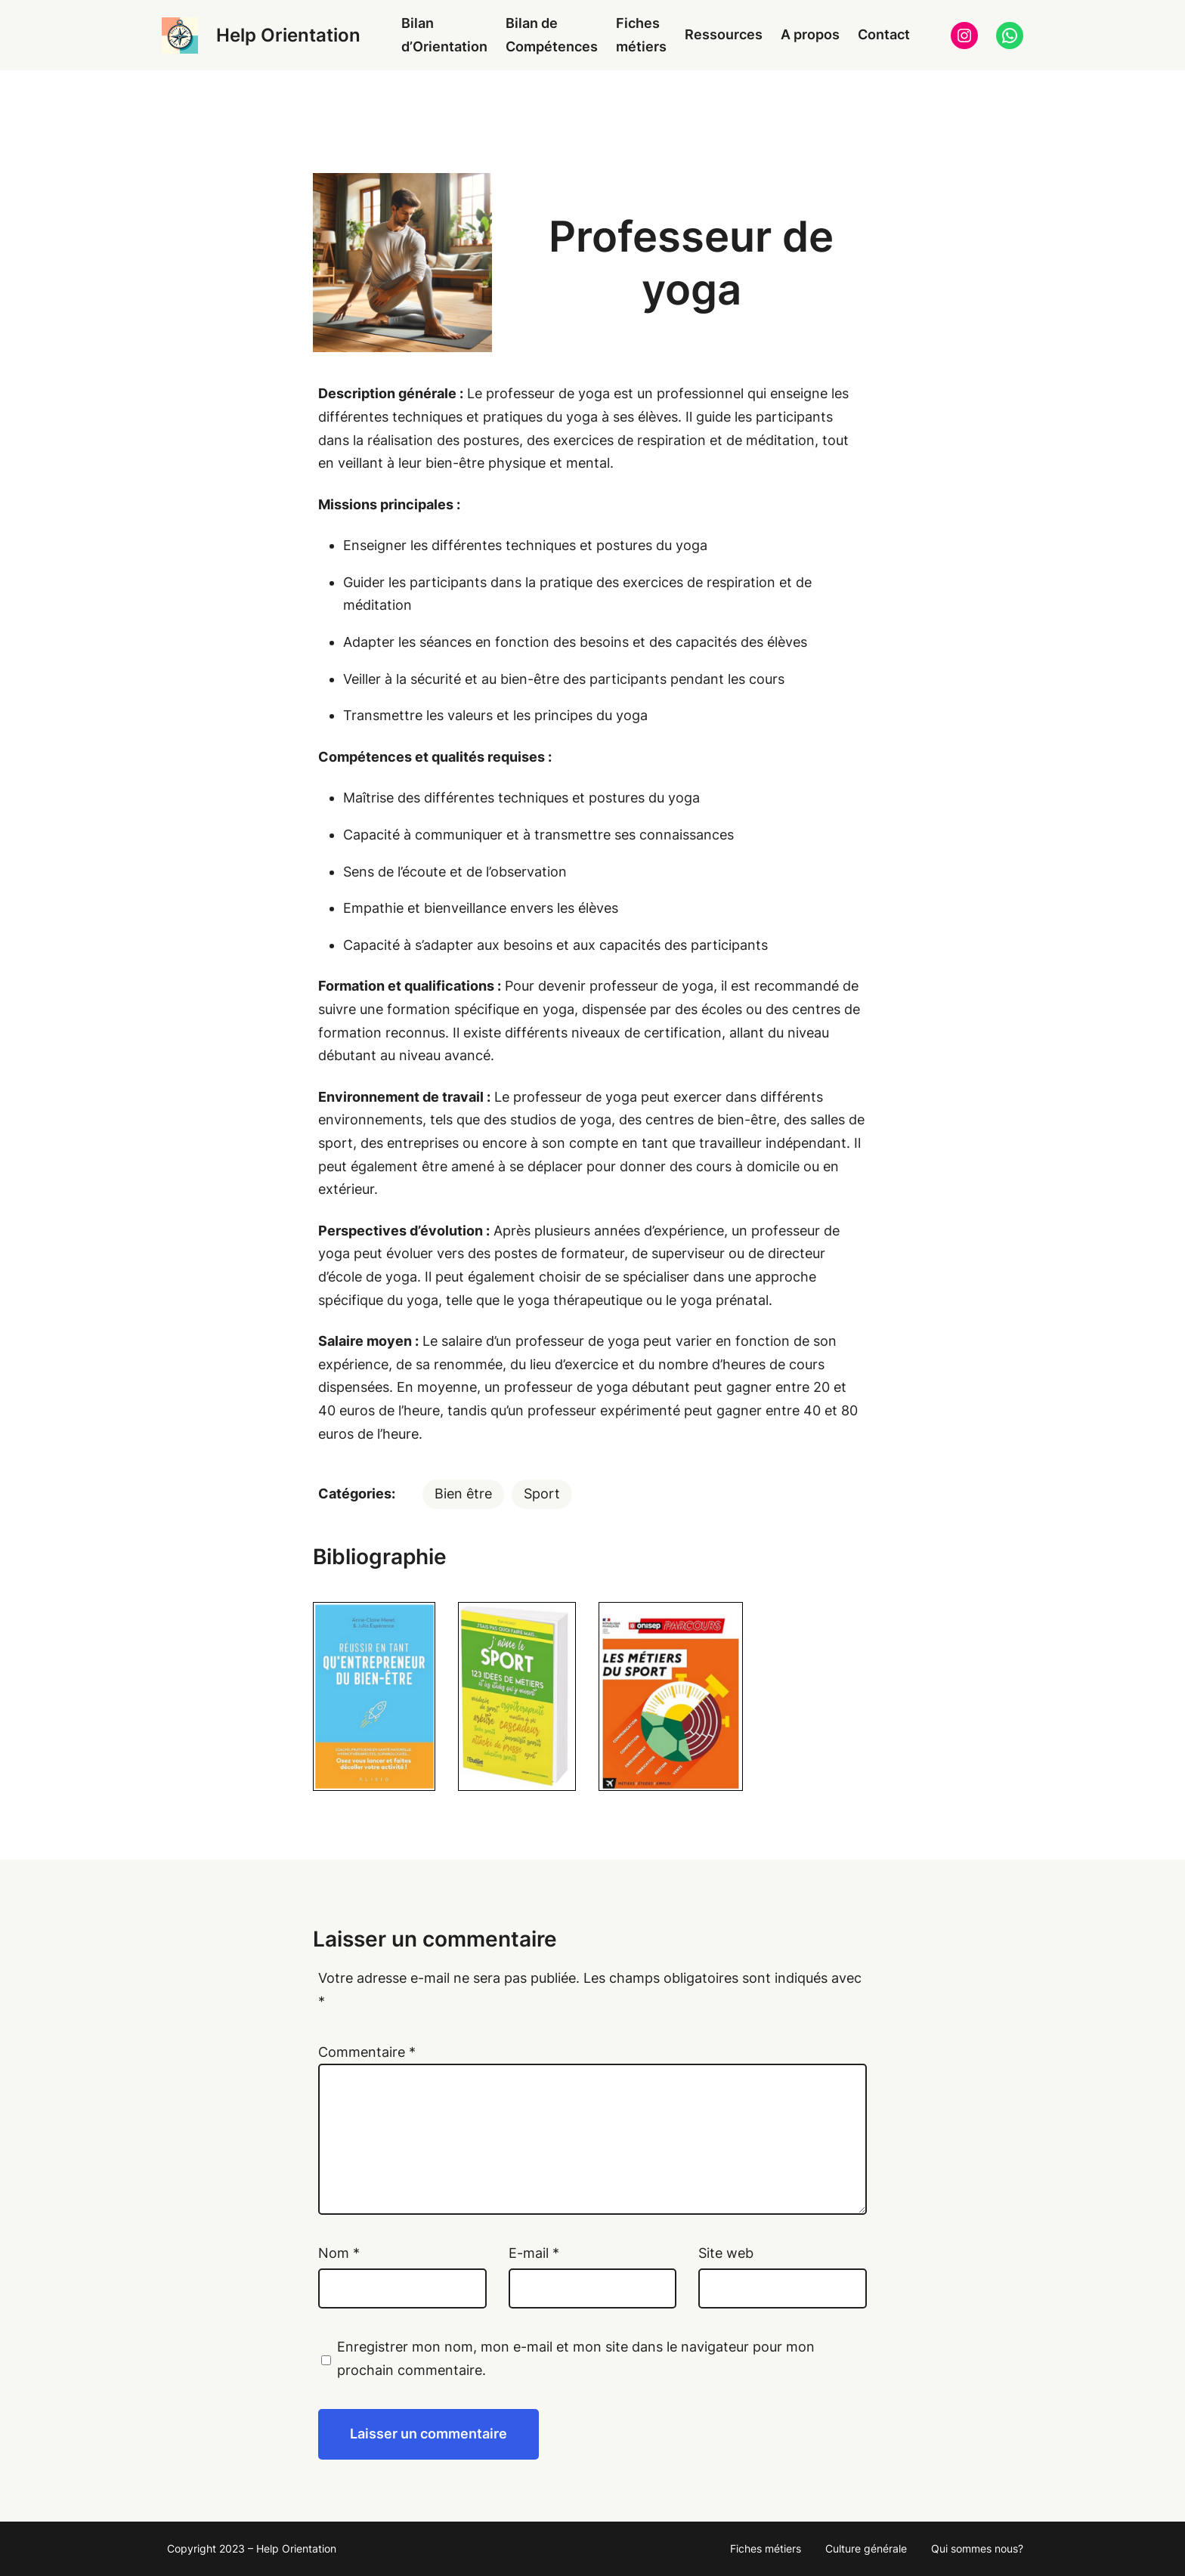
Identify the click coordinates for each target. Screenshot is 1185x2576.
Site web (725, 2253)
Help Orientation (288, 35)
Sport (542, 1493)
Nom (339, 2253)
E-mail (534, 2253)
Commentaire (367, 2052)
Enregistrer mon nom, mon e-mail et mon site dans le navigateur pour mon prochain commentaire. (576, 2358)
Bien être (463, 1493)
